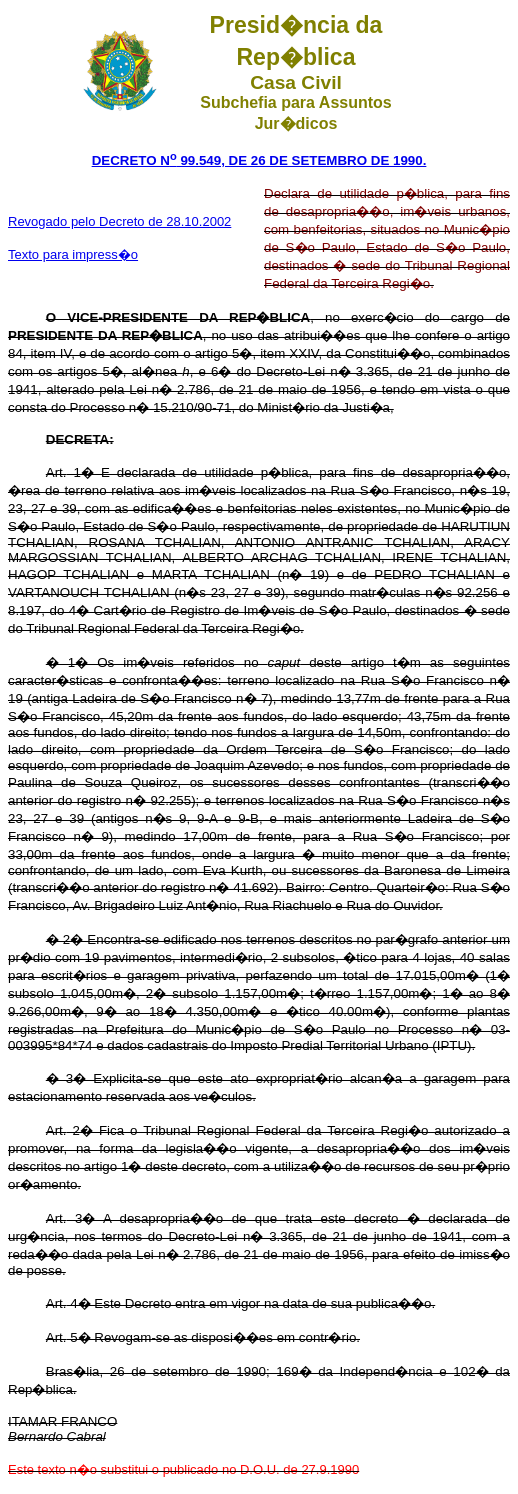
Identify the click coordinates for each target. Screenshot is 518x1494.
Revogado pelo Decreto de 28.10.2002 (119, 221)
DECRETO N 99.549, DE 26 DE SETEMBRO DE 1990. (259, 160)
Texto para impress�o (73, 254)
